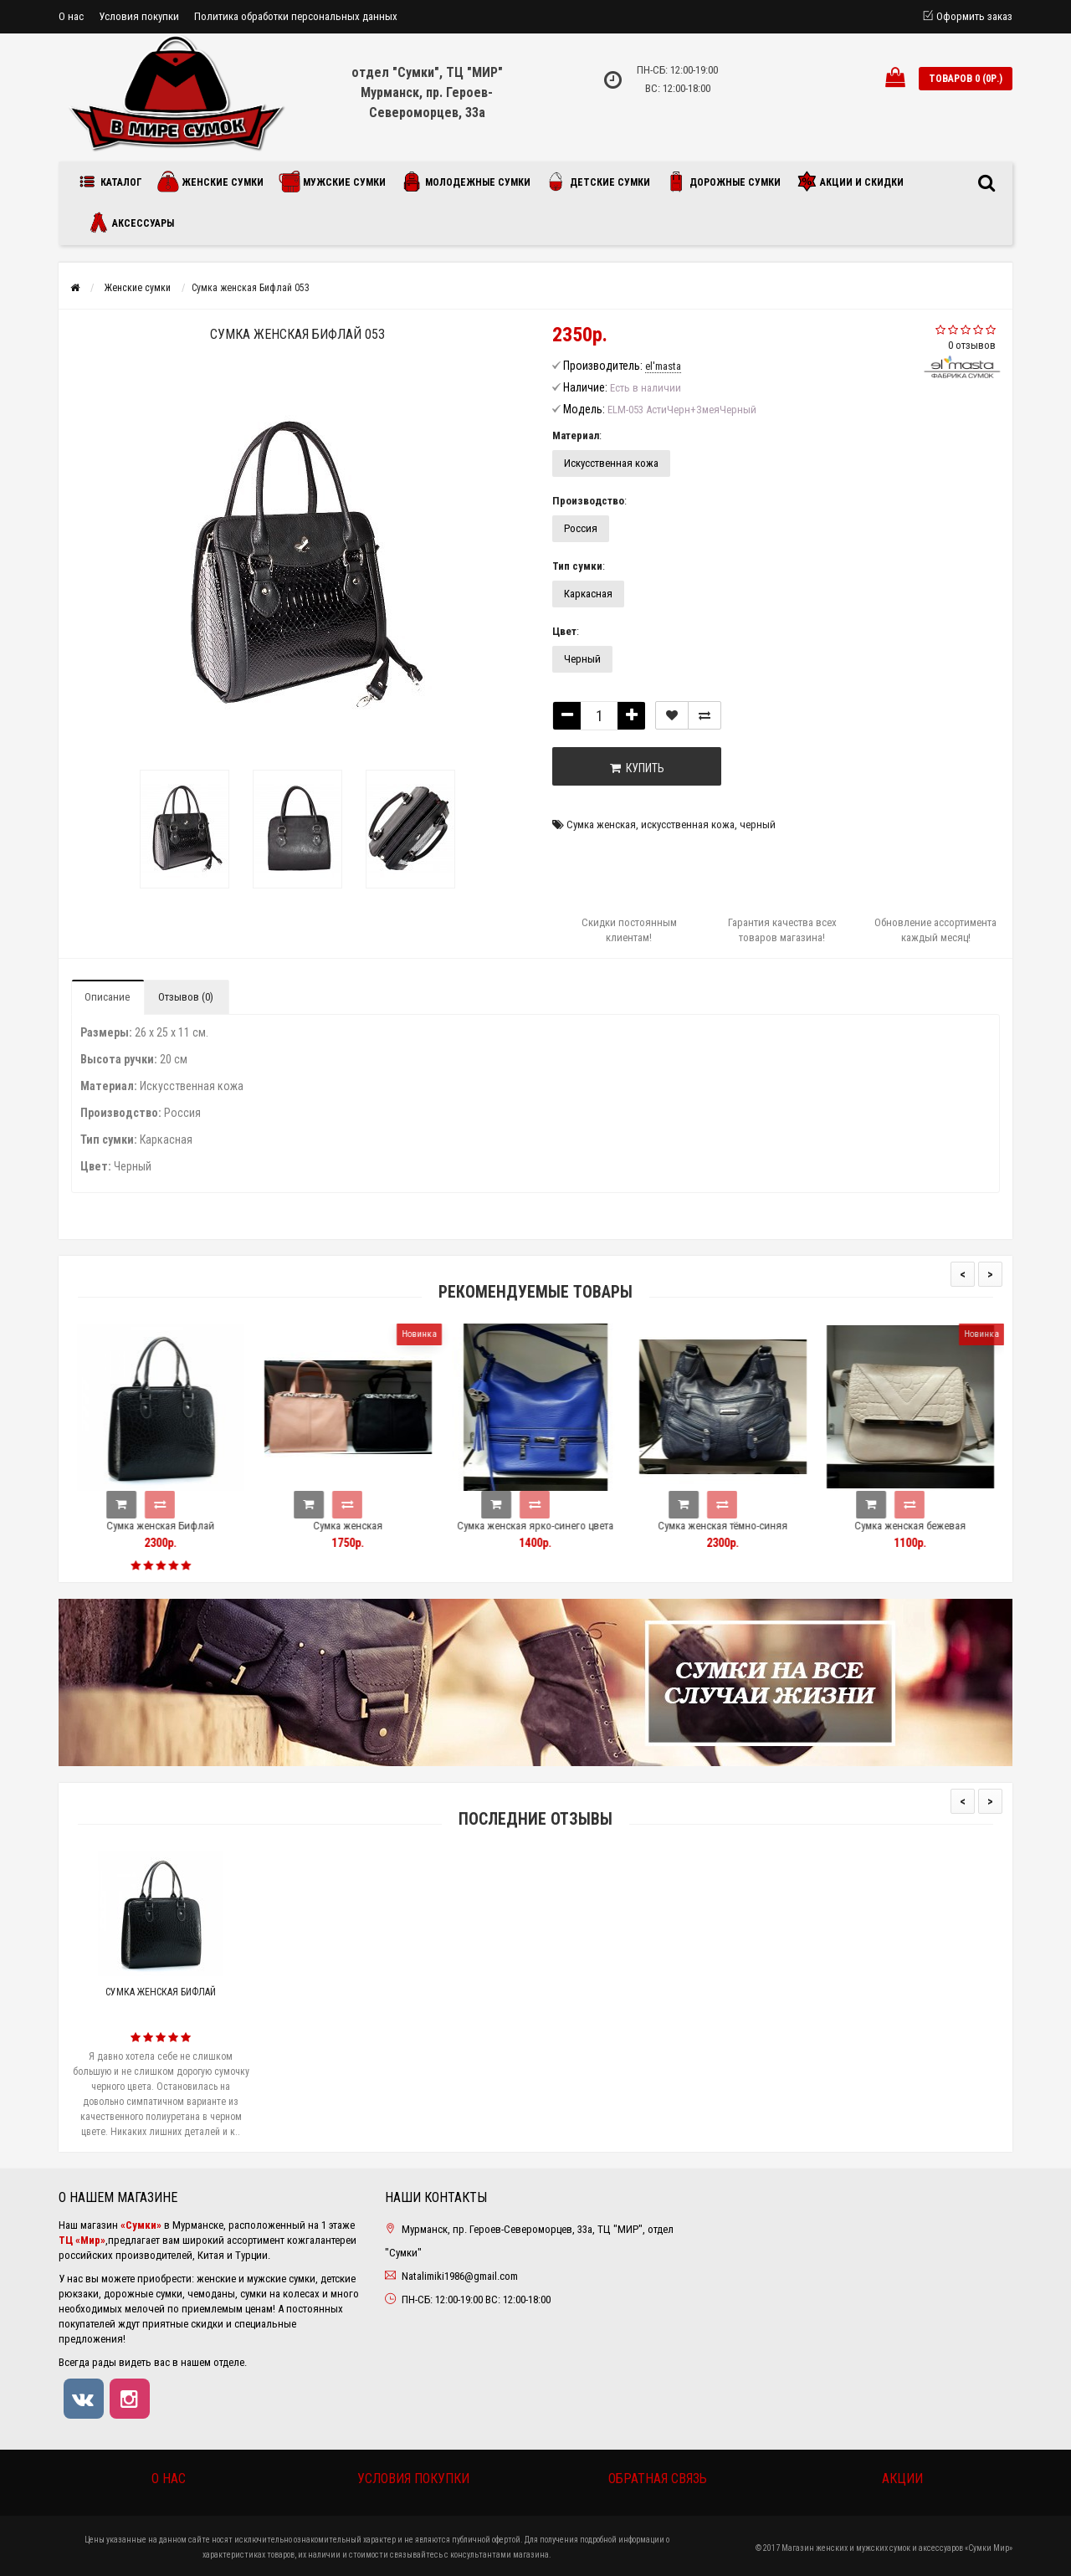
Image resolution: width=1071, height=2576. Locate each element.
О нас (71, 16)
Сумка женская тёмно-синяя (749, 1525)
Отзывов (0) (185, 997)
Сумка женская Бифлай (187, 1525)
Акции (902, 2478)
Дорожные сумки (723, 181)
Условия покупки (139, 16)
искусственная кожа (688, 824)
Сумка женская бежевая (936, 1525)
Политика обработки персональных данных (295, 16)
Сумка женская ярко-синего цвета (562, 1525)
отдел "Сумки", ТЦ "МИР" (427, 72)
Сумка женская (601, 824)
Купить (637, 768)
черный (758, 824)
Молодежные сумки (465, 181)
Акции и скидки (850, 181)
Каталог (113, 181)
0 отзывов (972, 345)
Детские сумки (598, 181)
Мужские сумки (332, 181)
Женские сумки (210, 181)
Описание (107, 997)
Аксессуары (131, 222)
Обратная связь (657, 2478)
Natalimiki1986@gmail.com (460, 2276)
